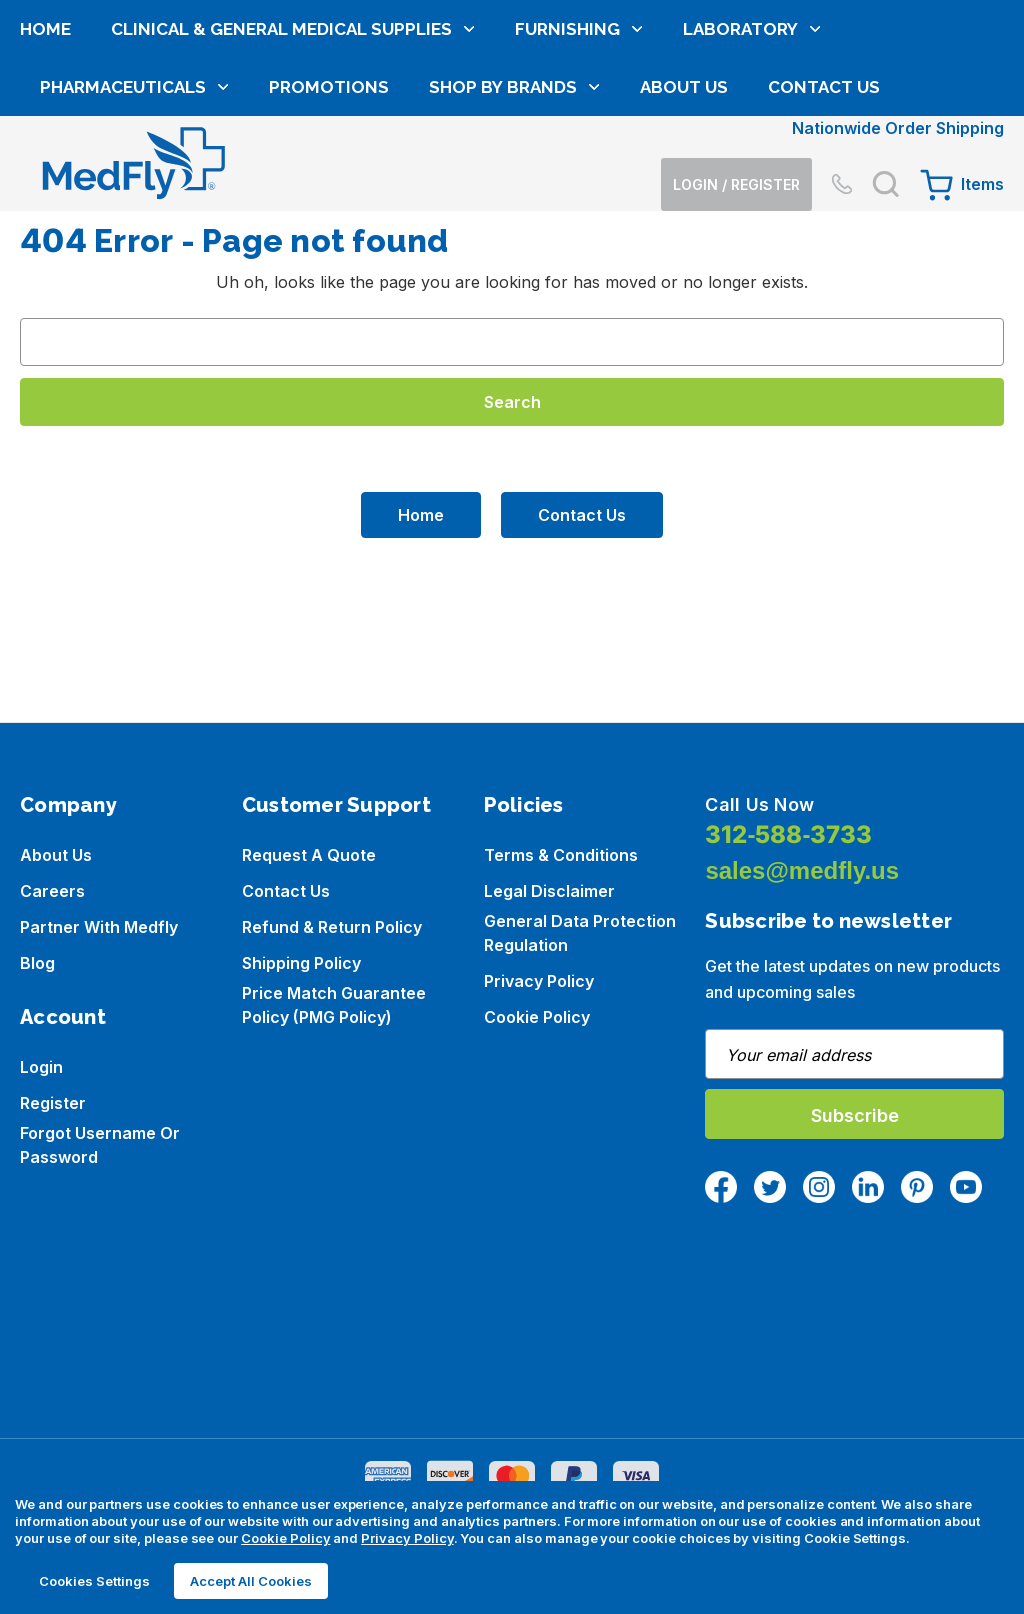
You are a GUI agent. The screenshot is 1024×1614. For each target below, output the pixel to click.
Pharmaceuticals (134, 227)
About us (56, 855)
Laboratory (752, 169)
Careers (52, 891)
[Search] (886, 91)
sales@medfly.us (802, 870)
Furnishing (579, 169)
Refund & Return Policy (332, 927)
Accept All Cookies (251, 1581)
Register (53, 1103)
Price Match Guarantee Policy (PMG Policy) (334, 1005)
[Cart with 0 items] (962, 91)
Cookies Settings (94, 1581)
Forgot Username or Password (100, 1145)
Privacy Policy (539, 981)
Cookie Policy (537, 1017)
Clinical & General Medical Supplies (293, 169)
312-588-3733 (788, 834)
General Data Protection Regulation (580, 933)
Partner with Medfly (99, 927)
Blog (37, 963)
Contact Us (824, 227)
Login (41, 1067)
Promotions (329, 227)
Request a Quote (309, 855)
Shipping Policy (301, 963)
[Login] (728, 91)
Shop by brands (514, 227)
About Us (684, 227)
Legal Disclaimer (549, 891)
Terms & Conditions (561, 855)
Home (45, 169)
